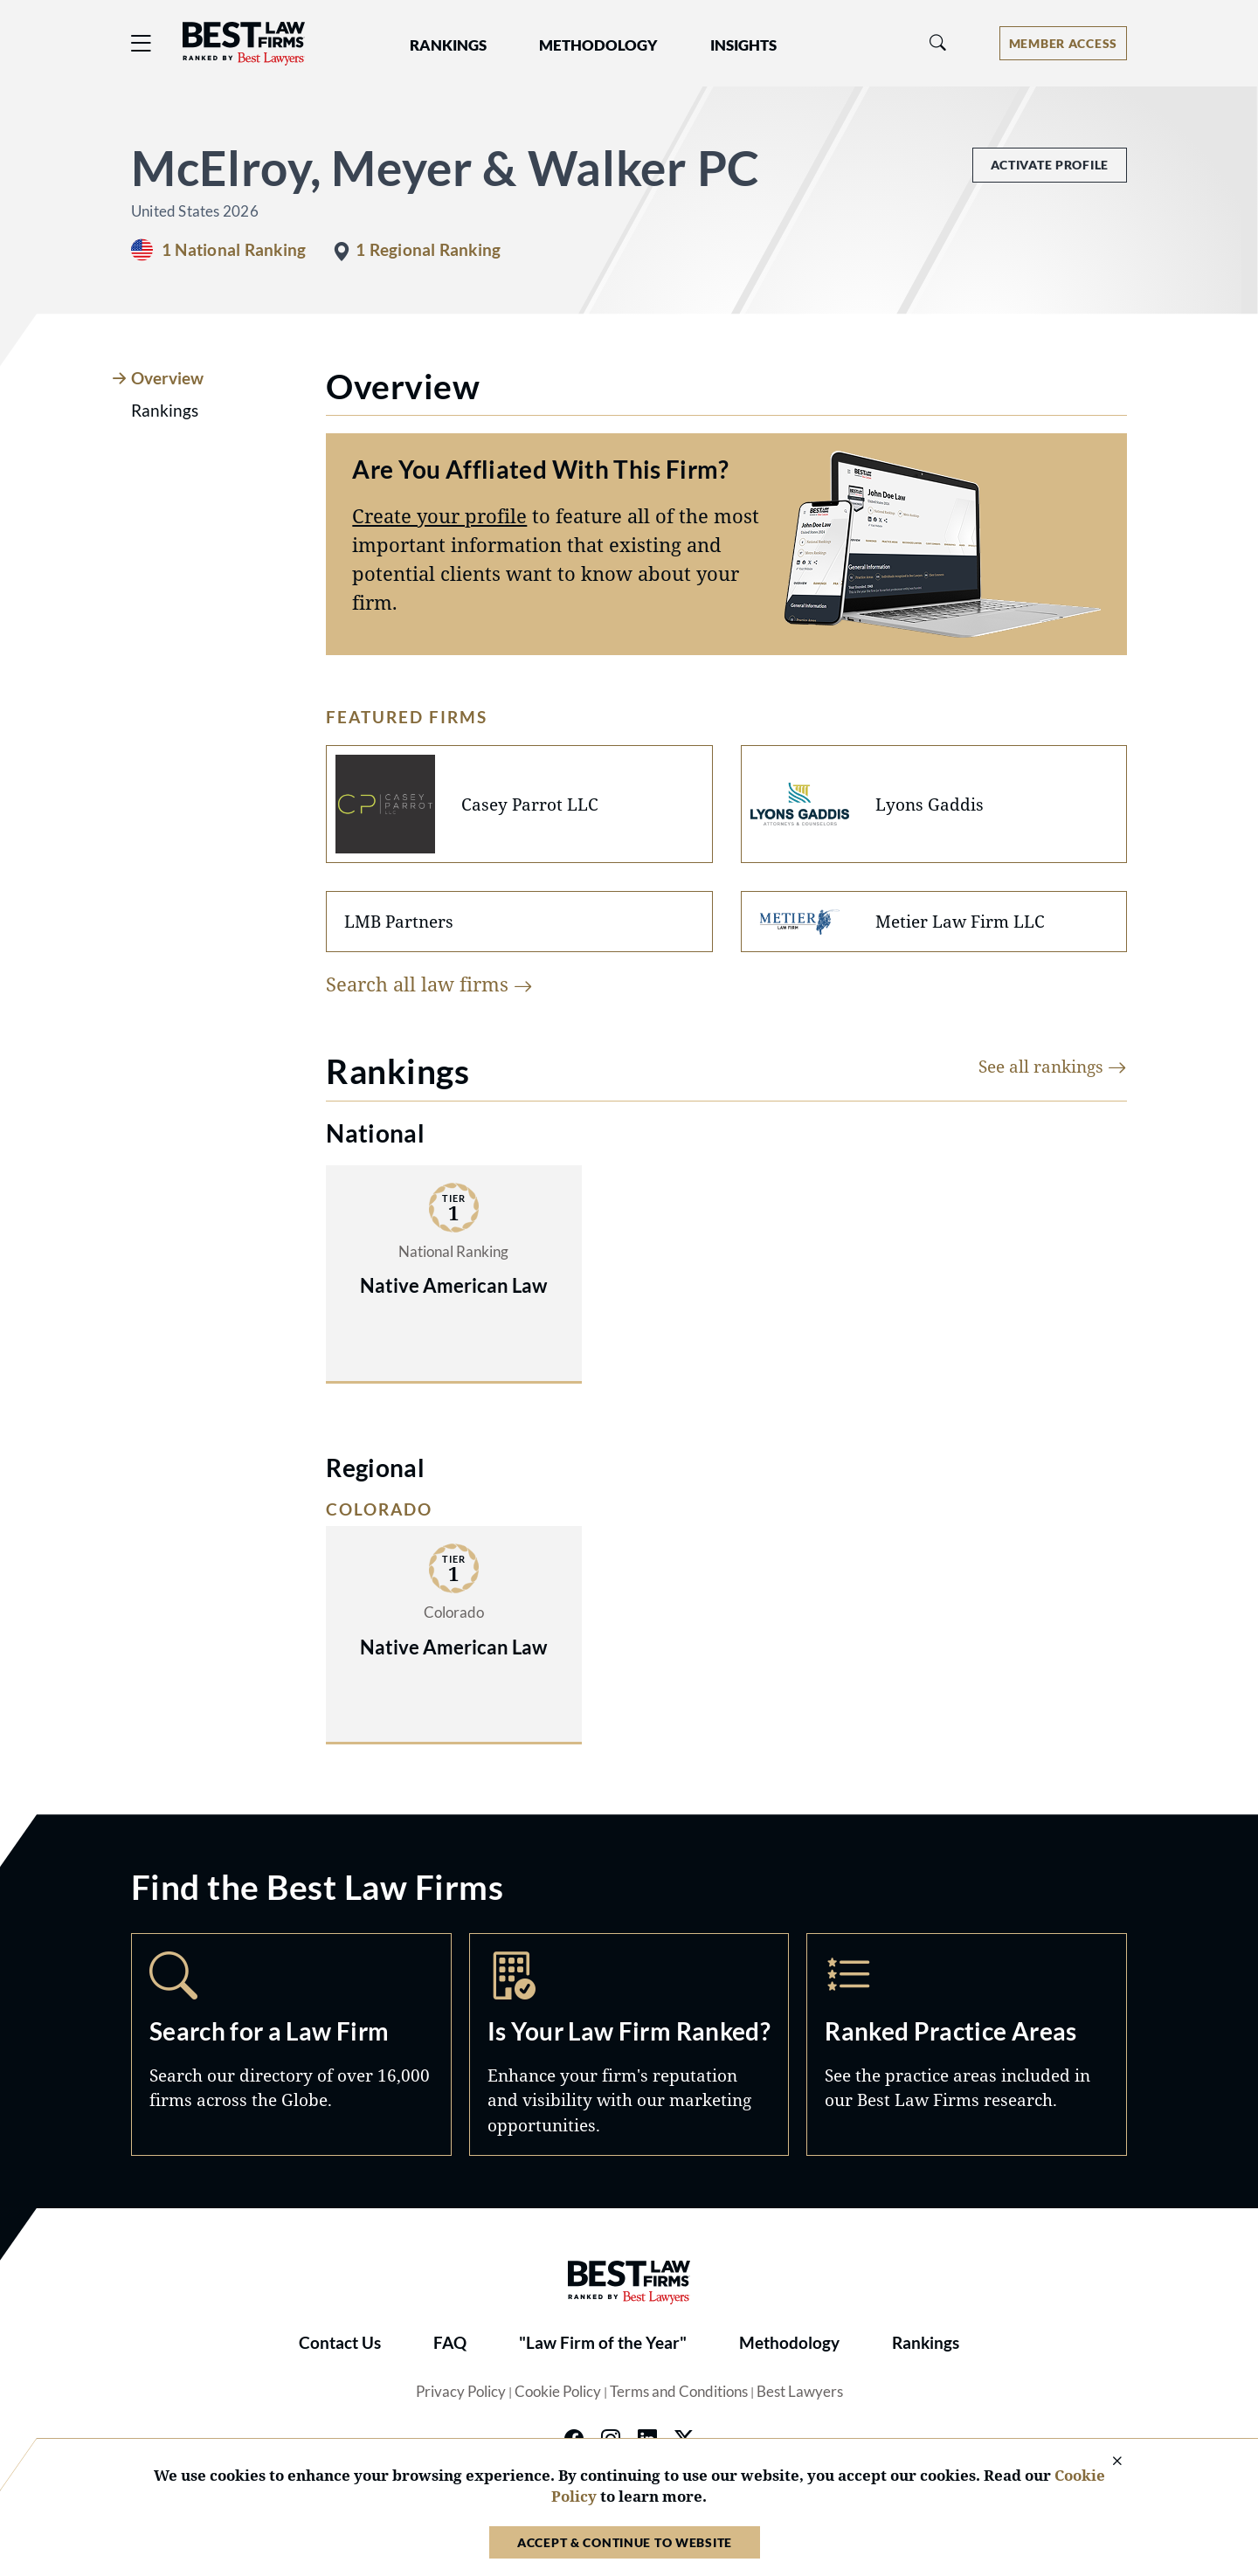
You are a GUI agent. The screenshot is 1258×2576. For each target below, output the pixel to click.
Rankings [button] (448, 45)
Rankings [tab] (164, 410)
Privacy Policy (461, 2391)
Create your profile (439, 515)
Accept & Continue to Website (624, 2542)
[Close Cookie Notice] (1106, 2462)
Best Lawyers (800, 2391)
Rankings (925, 2342)
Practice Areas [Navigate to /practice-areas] (966, 2044)
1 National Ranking (234, 249)
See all (1052, 1066)
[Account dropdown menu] (1063, 43)
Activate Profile (1050, 164)
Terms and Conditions (679, 2391)
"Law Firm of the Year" (603, 2342)
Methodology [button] (598, 45)
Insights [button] (743, 45)
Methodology (789, 2342)
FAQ (450, 2342)
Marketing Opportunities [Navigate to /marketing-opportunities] (629, 2044)
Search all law (429, 983)
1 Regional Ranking (428, 249)
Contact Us (340, 2342)
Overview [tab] (167, 378)
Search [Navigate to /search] (291, 2044)
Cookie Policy (558, 2391)
